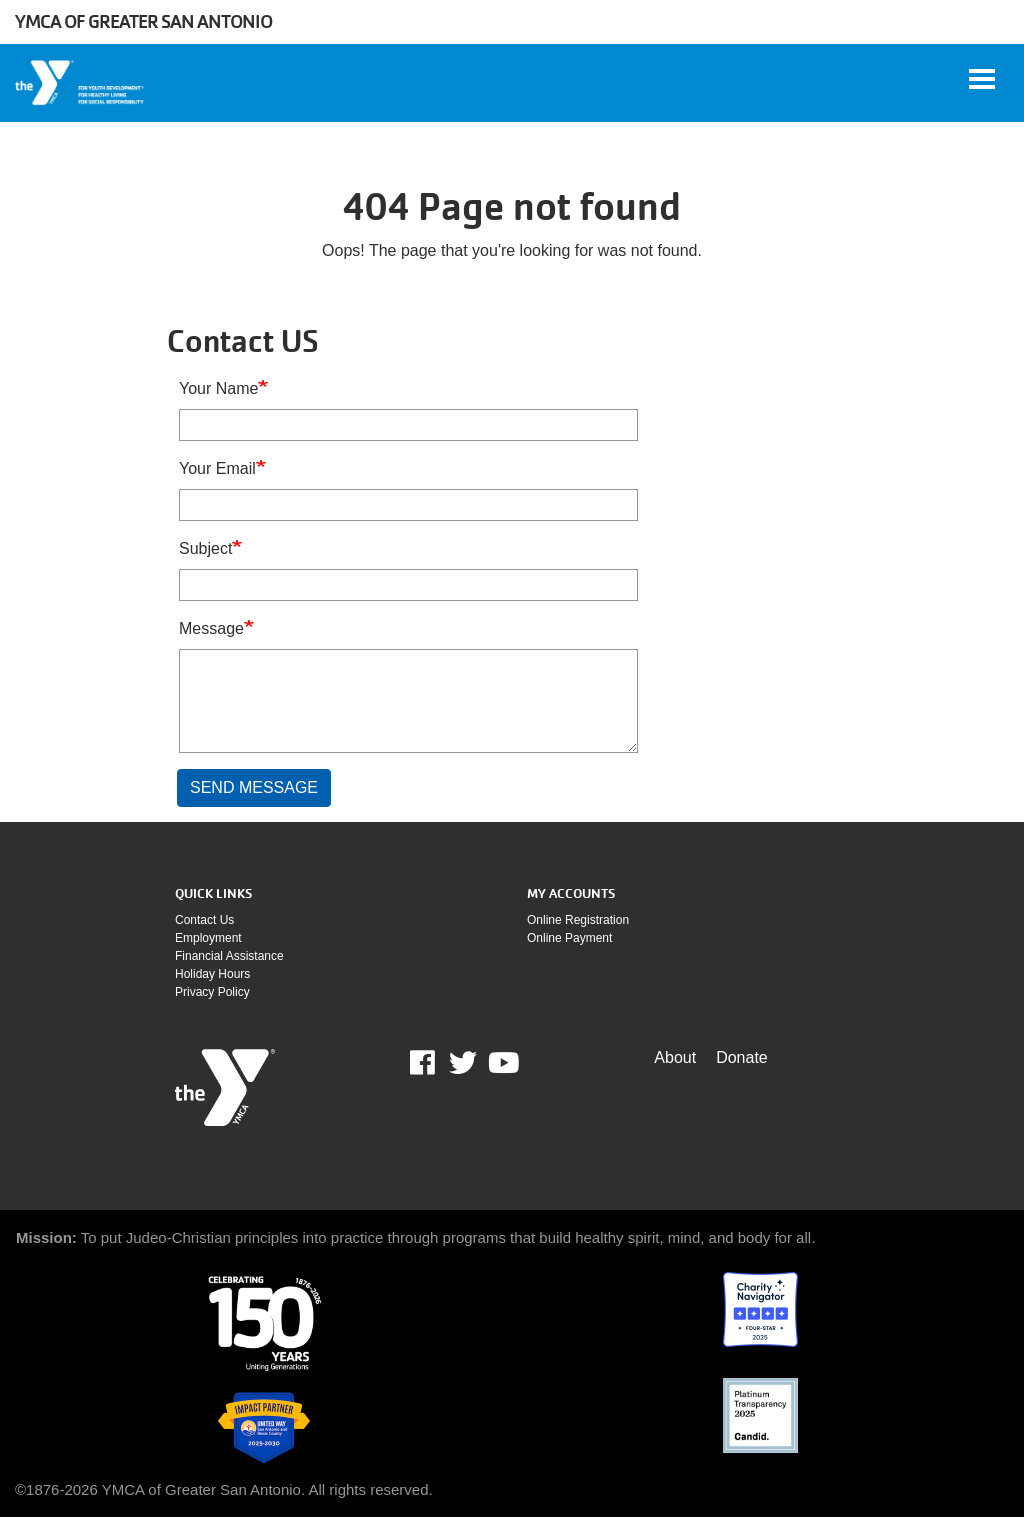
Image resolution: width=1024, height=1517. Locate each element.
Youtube (502, 1063)
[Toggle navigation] (982, 79)
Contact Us (204, 920)
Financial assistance (229, 956)
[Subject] (408, 585)
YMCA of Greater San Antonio (143, 21)
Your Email (217, 468)
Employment (208, 938)
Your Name (218, 388)
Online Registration (578, 920)
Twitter (463, 1063)
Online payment (569, 938)
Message (211, 628)
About (675, 1057)
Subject (205, 548)
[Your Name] (408, 425)
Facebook (436, 1063)
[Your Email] (408, 505)
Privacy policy (212, 992)
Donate (742, 1057)
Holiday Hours (212, 974)
